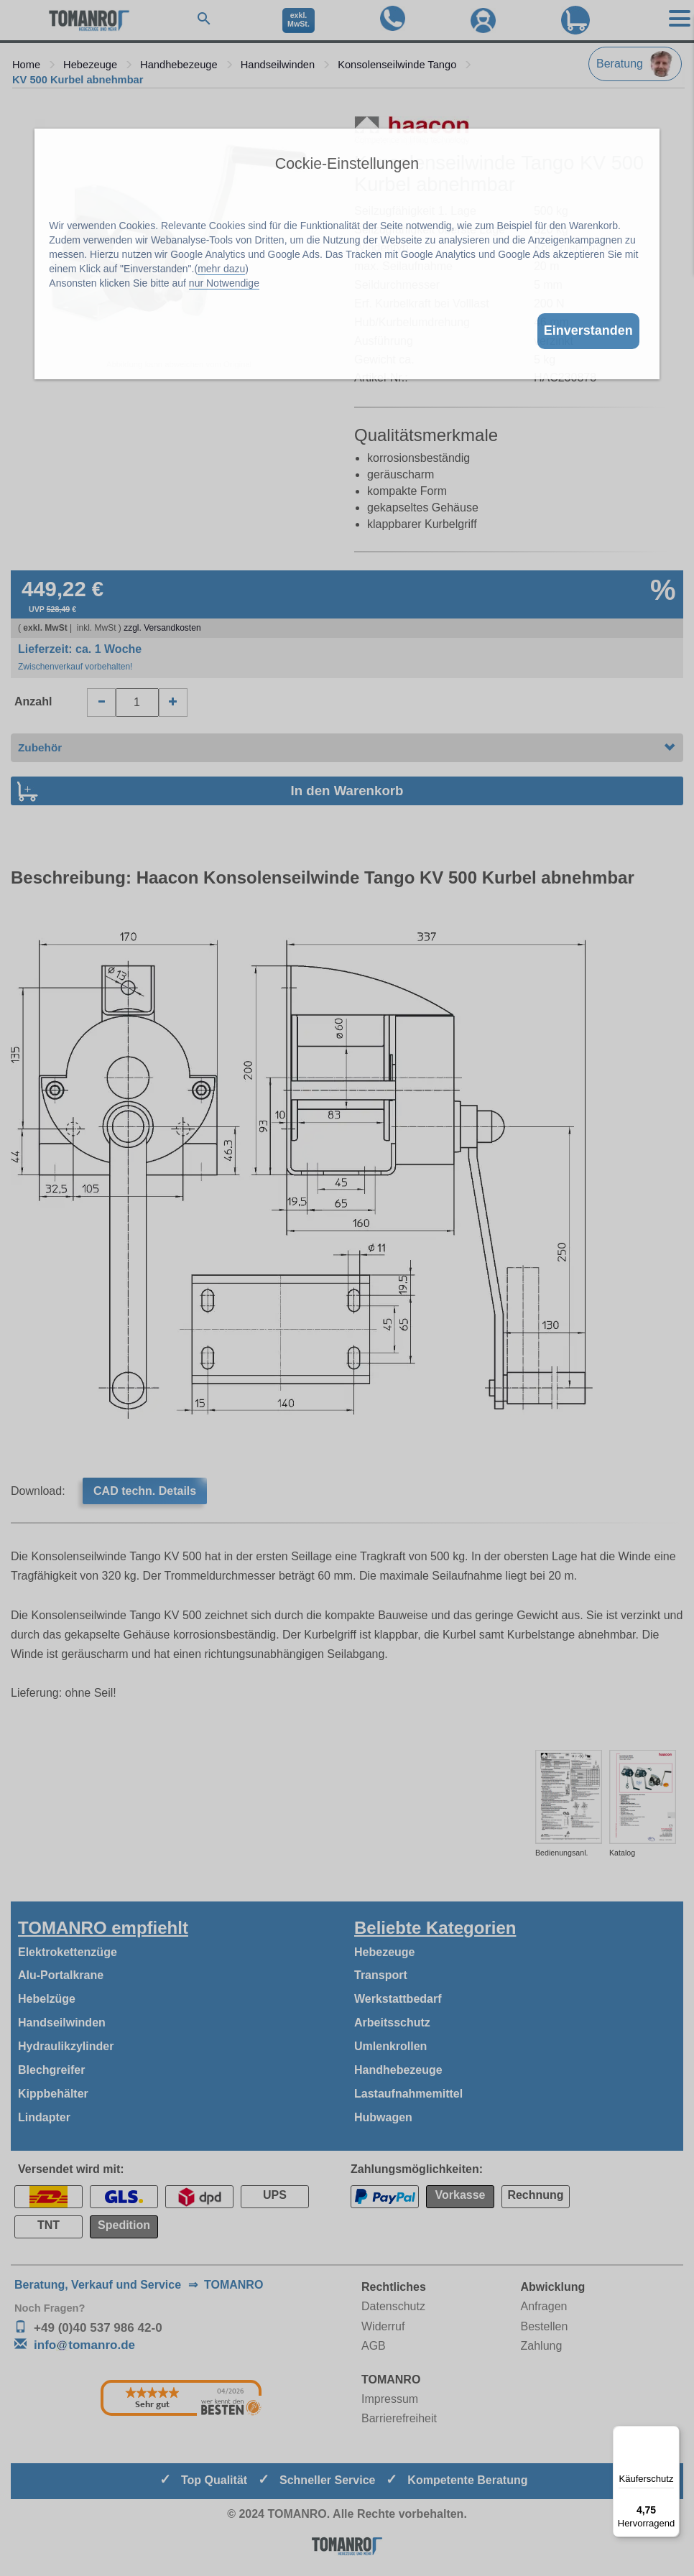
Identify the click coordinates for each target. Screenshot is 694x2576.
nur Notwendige (224, 283)
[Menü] (671, 2434)
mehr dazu (221, 268)
